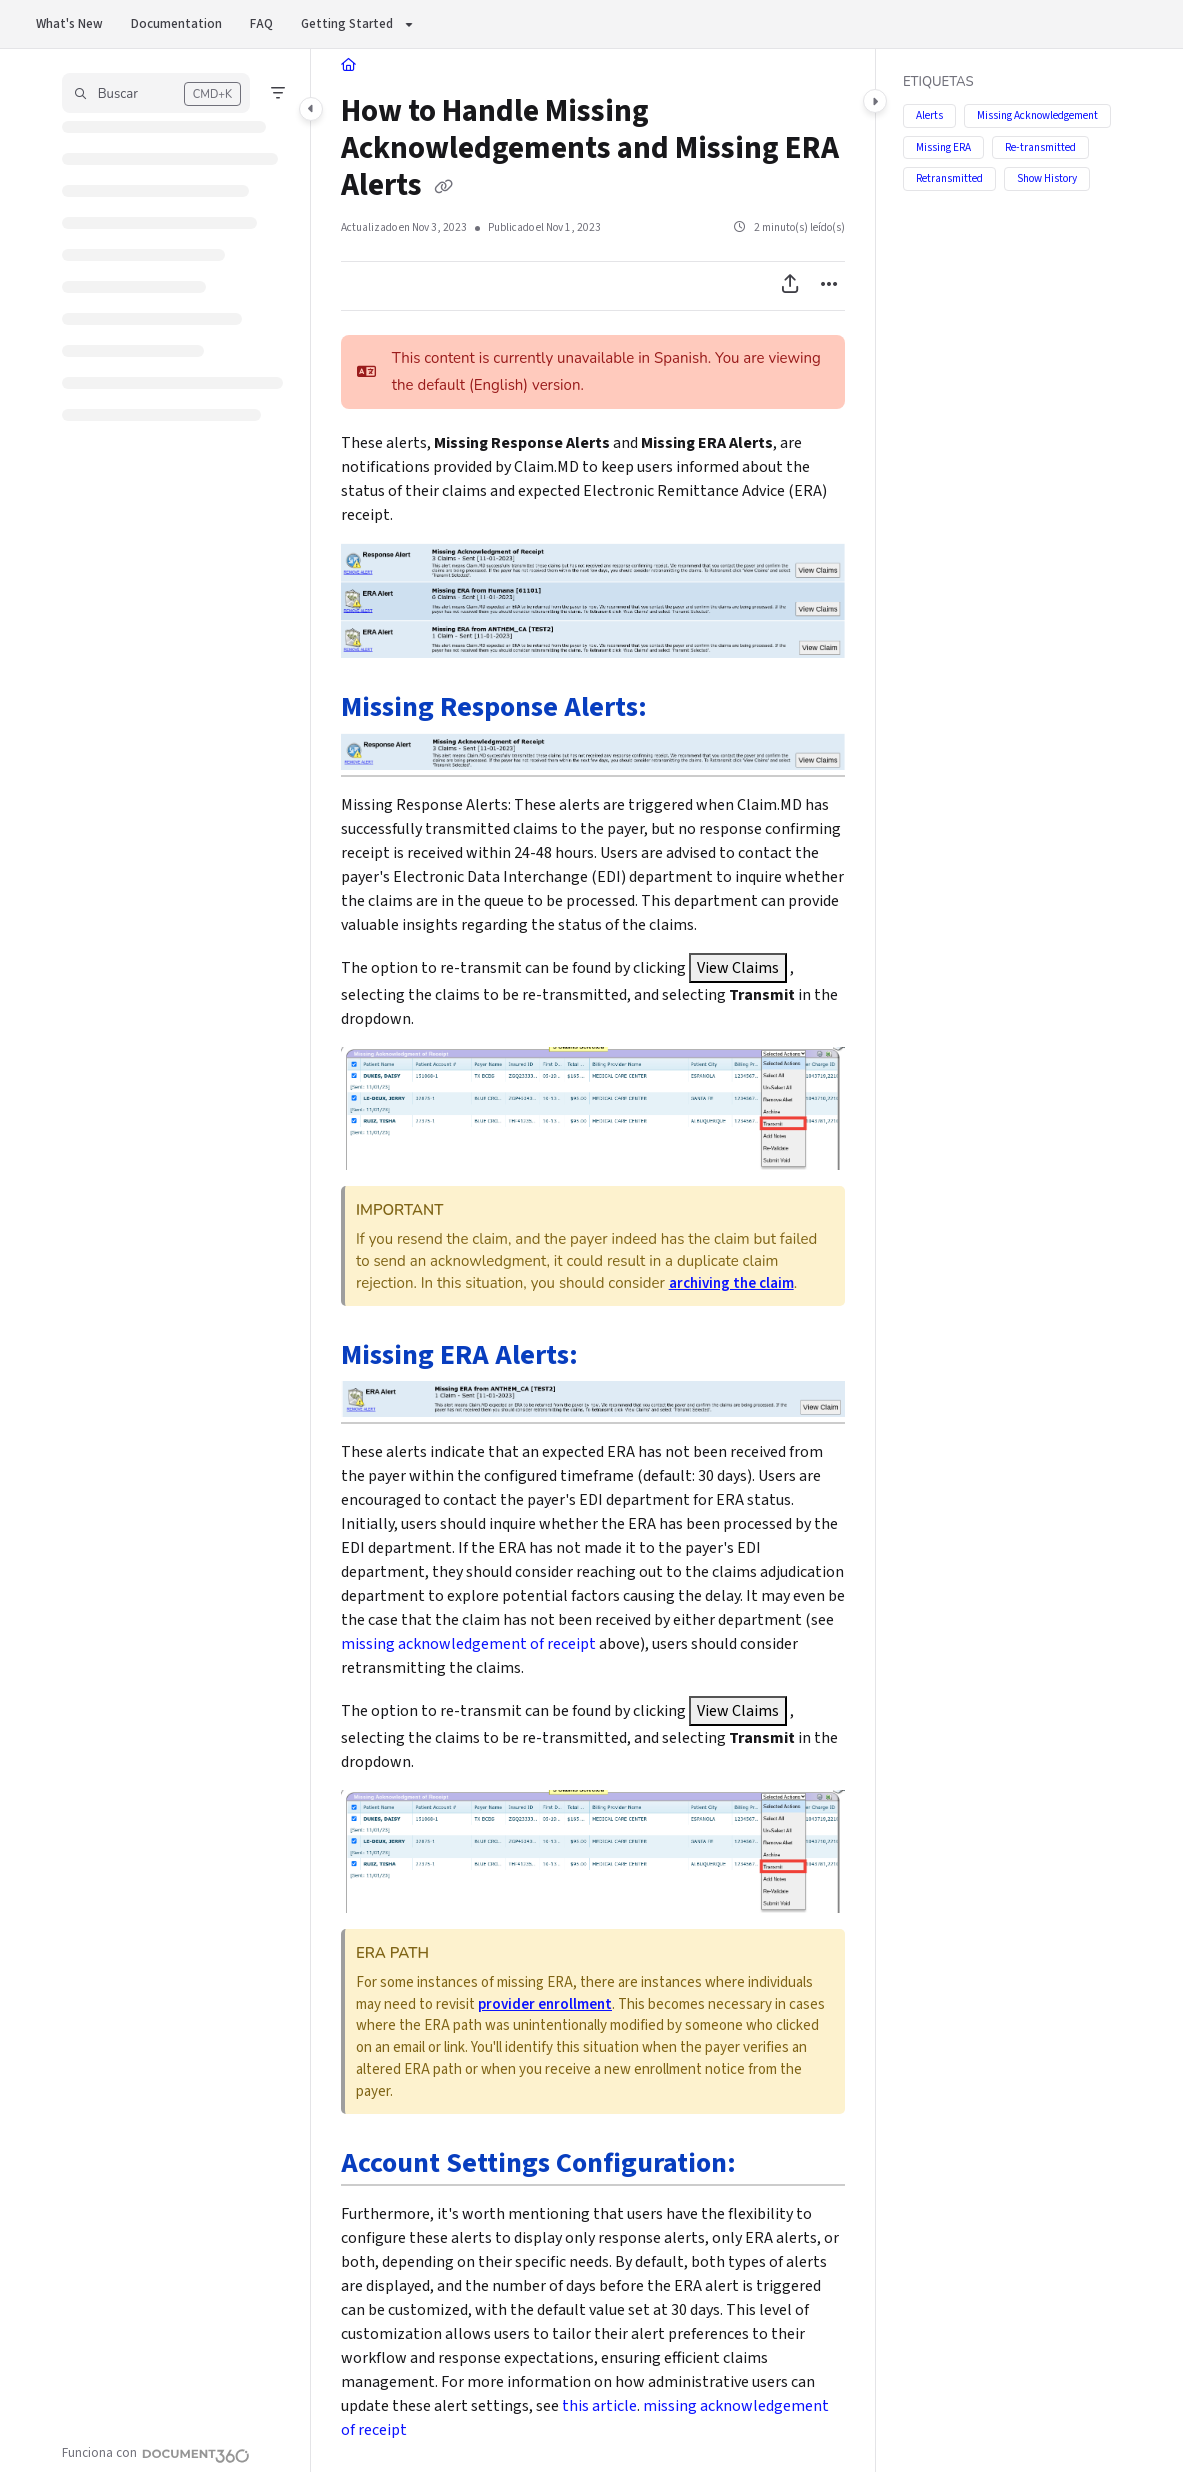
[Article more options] (829, 286)
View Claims (738, 968)
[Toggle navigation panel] (311, 109)
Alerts (929, 115)
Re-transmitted (1040, 146)
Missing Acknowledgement (1037, 115)
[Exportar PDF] (790, 286)
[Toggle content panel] (875, 101)
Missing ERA (943, 146)
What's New (69, 24)
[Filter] (278, 93)
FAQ (261, 24)
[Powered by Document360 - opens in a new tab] (156, 2453)
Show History (1047, 178)
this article (599, 2406)
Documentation (176, 24)
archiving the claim (731, 1283)
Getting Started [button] (347, 24)
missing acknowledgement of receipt (468, 1644)
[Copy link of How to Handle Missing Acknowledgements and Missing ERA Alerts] (444, 187)
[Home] (348, 65)
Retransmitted (949, 178)
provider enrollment (545, 2004)
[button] (156, 93)
